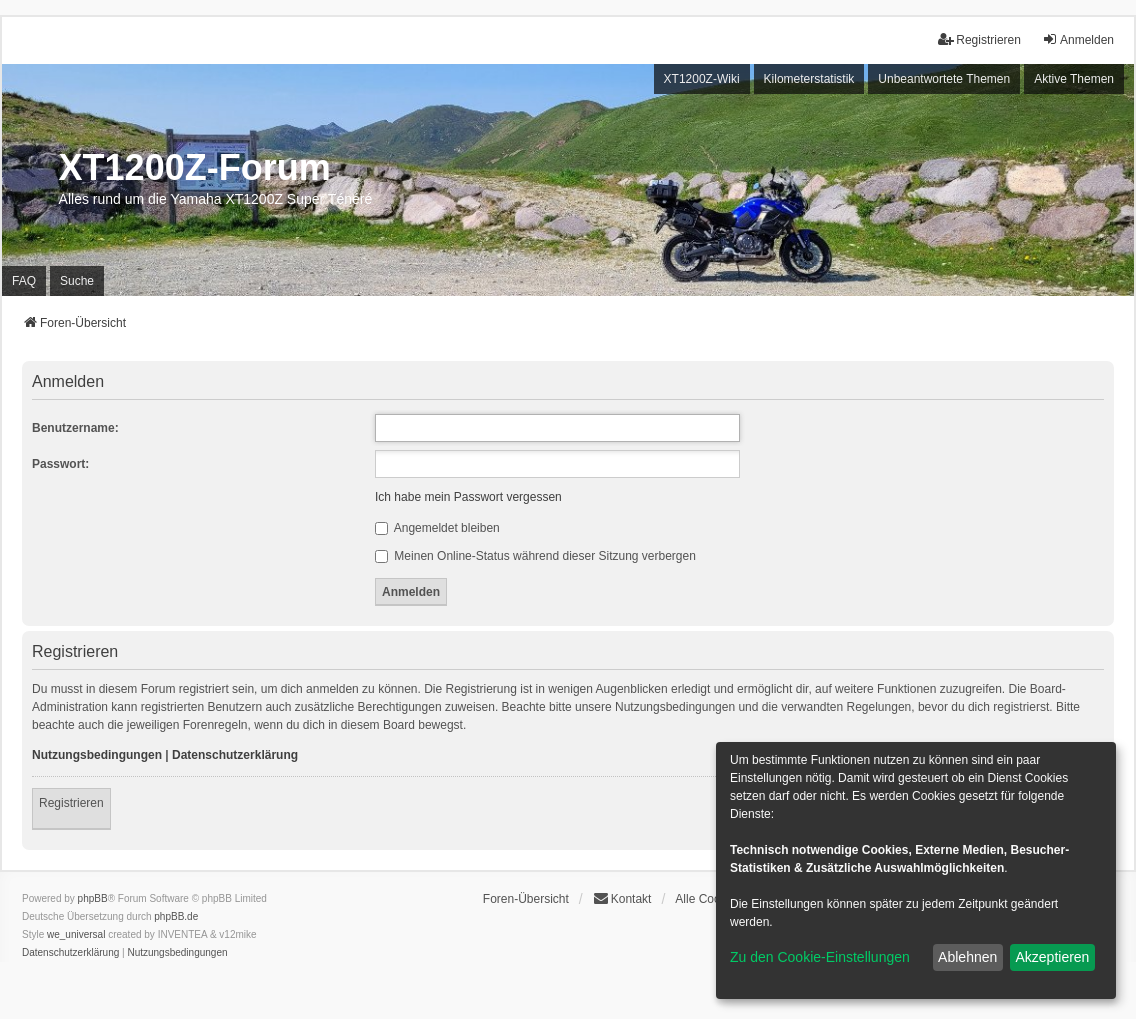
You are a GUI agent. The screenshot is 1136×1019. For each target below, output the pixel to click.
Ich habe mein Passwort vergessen (468, 497)
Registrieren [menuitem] (979, 39)
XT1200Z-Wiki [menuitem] (702, 79)
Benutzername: (75, 428)
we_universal (76, 934)
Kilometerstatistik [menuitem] (809, 79)
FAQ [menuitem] (24, 281)
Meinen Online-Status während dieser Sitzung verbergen (535, 556)
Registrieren (71, 803)
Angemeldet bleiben (437, 528)
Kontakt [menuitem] (622, 898)
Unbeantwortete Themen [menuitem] (944, 79)
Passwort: (60, 464)
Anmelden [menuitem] (1078, 39)
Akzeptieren (1052, 957)
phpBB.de (176, 916)
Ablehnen (967, 957)
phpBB (93, 898)
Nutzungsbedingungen (97, 755)
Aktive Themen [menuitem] (1074, 79)
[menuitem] (70, 953)
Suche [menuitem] (77, 281)
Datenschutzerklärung (235, 755)
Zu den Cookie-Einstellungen (820, 957)
